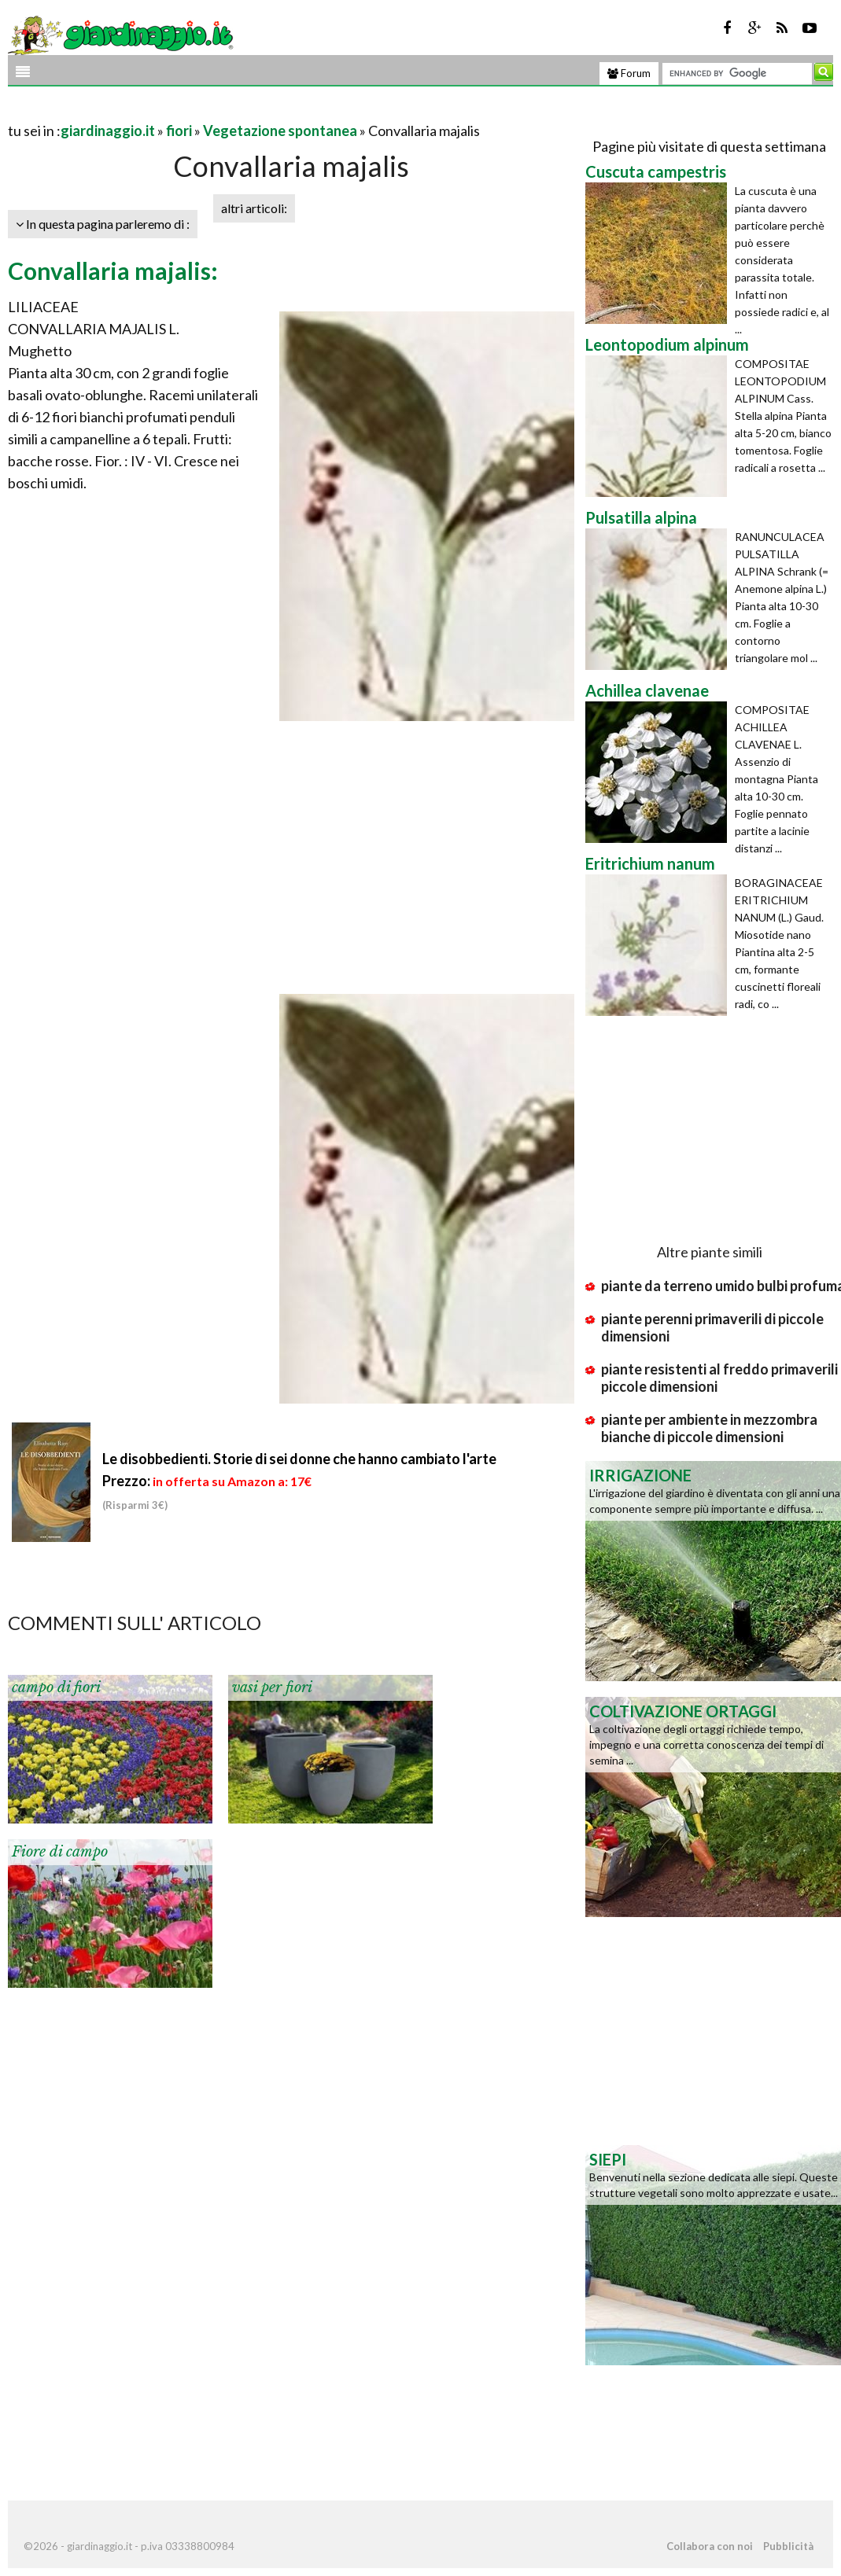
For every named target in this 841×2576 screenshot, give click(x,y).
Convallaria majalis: (113, 270)
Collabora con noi (709, 2546)
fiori (179, 130)
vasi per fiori (272, 1687)
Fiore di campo (60, 1851)
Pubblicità (788, 2546)
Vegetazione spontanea (280, 130)
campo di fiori (56, 1687)
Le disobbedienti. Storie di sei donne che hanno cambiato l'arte (299, 1458)
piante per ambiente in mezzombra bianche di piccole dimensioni (709, 1428)
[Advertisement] (192, 111)
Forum (629, 73)
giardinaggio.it (108, 130)
